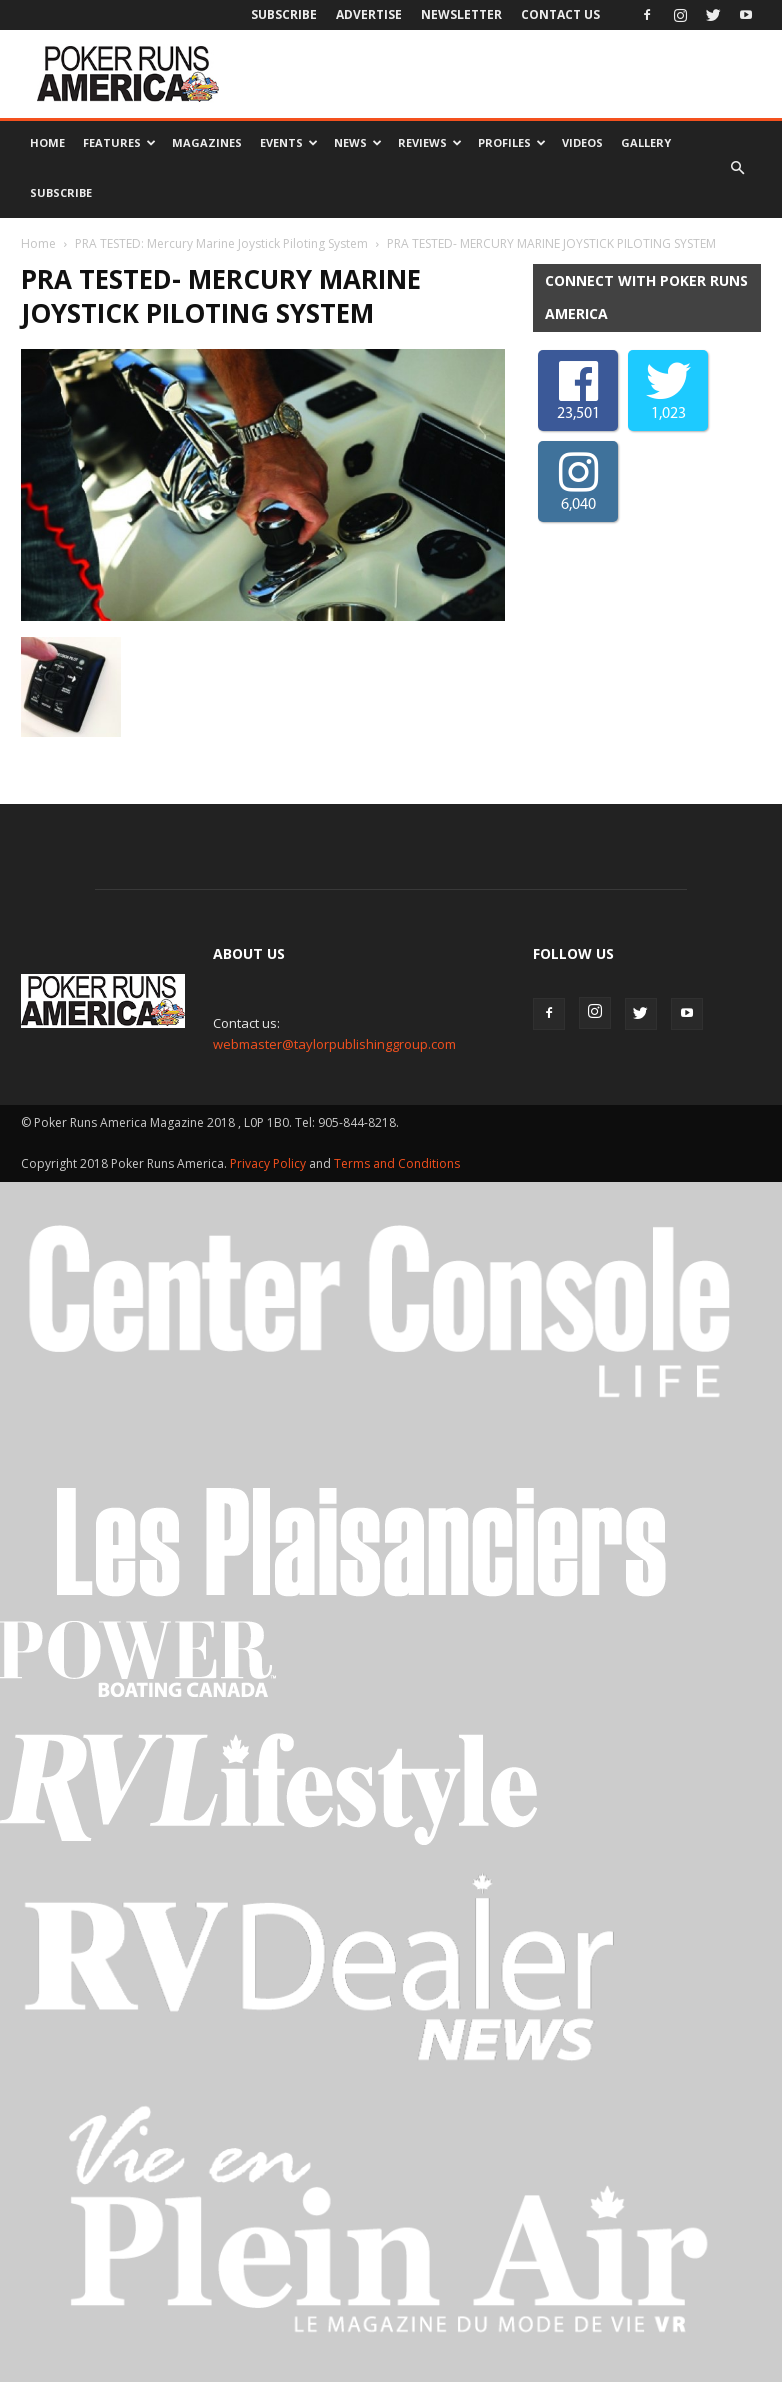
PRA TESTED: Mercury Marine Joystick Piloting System (221, 243)
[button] (737, 168)
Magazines (207, 142)
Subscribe (284, 14)
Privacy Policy (269, 1163)
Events (289, 142)
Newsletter (461, 14)
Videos (582, 142)
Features (119, 142)
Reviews (430, 142)
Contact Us (560, 14)
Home (47, 142)
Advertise (369, 14)
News (358, 142)
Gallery (646, 142)
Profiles (512, 142)
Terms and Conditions (397, 1163)
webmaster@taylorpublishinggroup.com (334, 1044)
